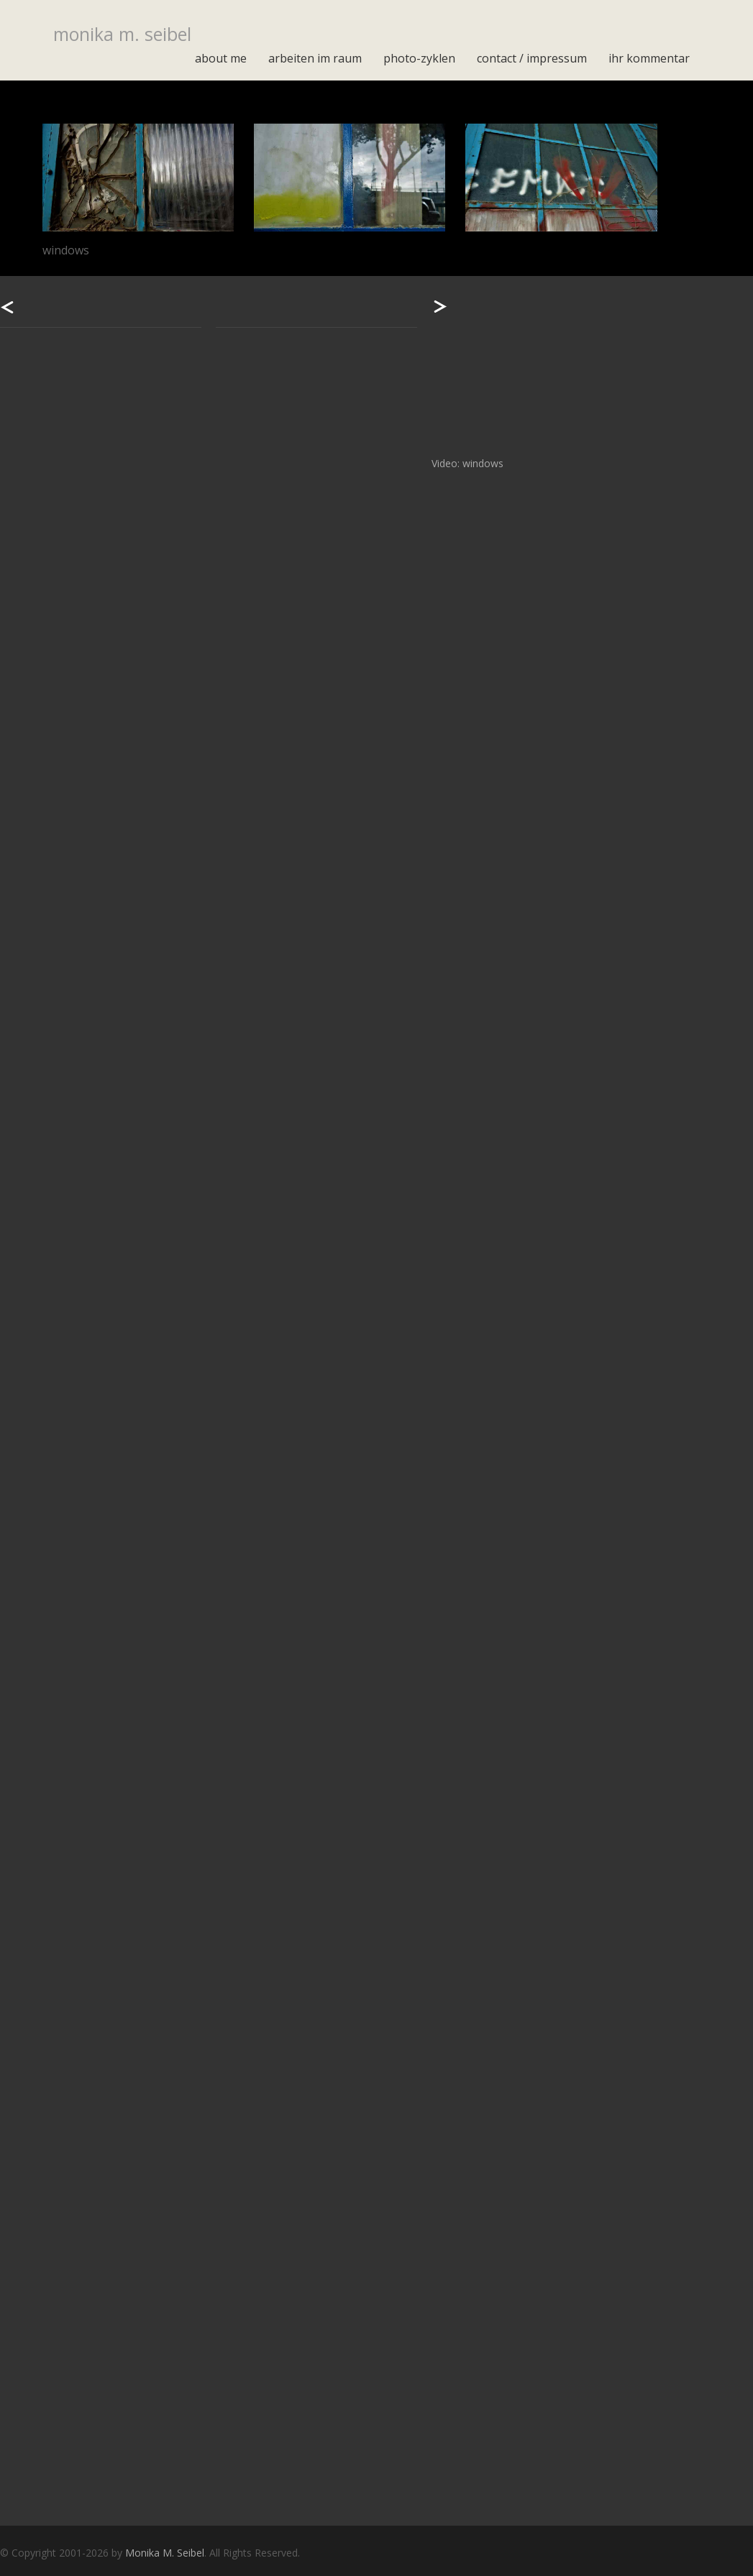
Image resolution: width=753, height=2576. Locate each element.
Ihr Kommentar (649, 58)
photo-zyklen (419, 58)
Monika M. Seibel (164, 2552)
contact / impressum (532, 58)
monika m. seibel (122, 34)
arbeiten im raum (315, 58)
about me (221, 58)
